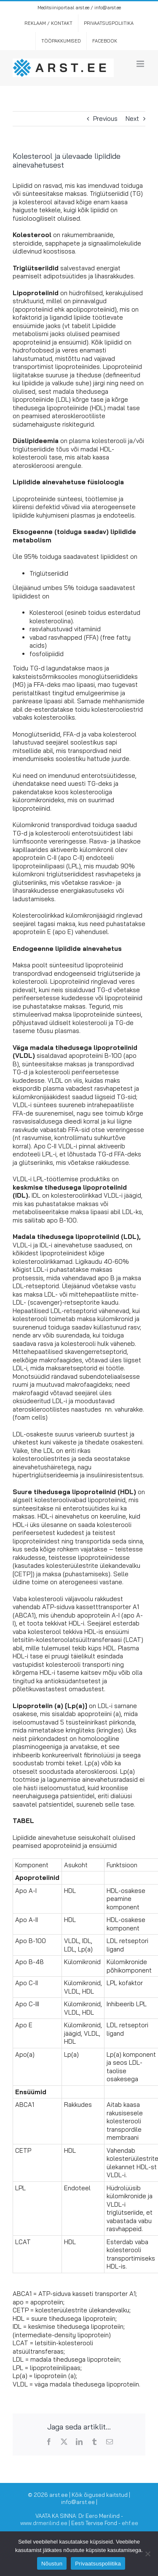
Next (132, 119)
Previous (105, 119)
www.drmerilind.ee (43, 2523)
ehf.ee (130, 2523)
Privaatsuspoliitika (98, 2563)
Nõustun (51, 2563)
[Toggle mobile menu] (141, 63)
